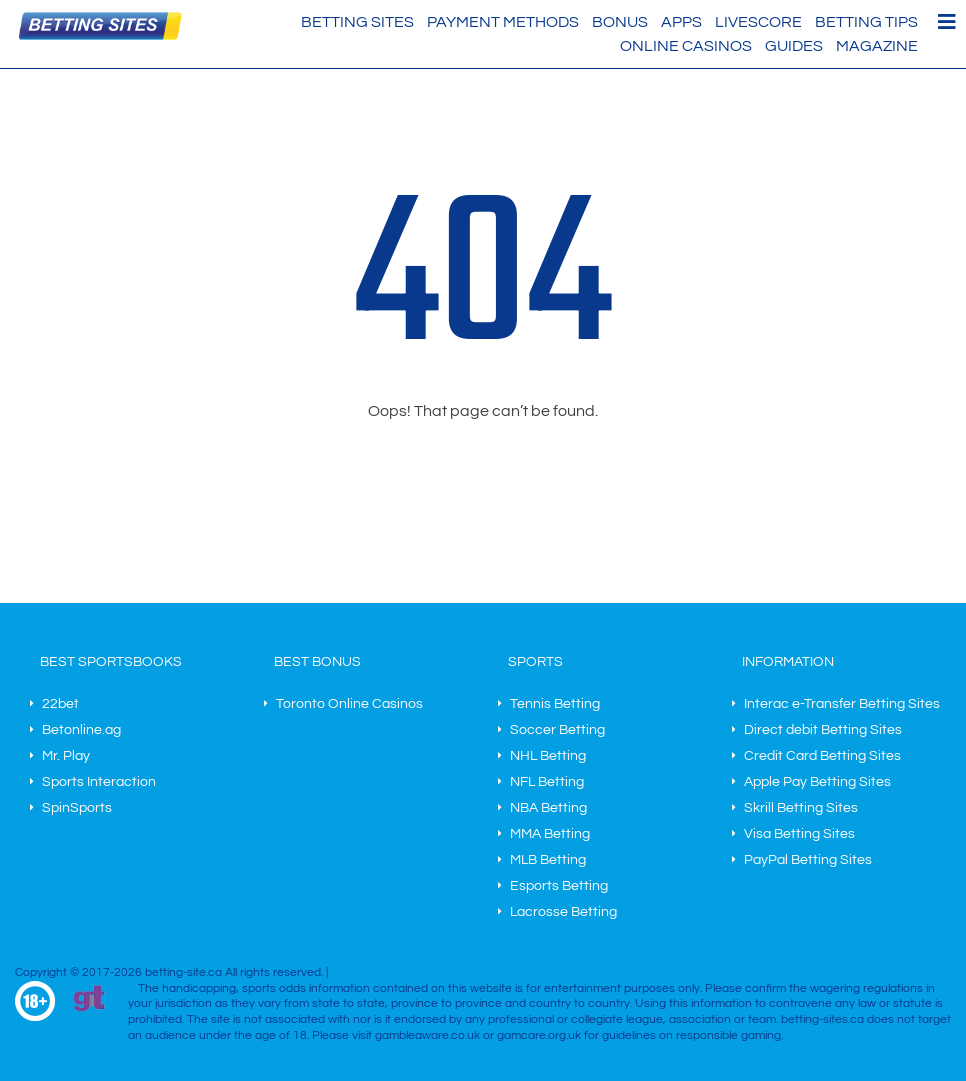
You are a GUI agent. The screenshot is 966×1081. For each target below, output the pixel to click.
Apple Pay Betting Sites (817, 782)
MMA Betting (550, 834)
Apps (681, 22)
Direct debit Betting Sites (823, 730)
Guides (794, 46)
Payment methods (503, 22)
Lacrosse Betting (563, 912)
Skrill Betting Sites (801, 808)
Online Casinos (686, 46)
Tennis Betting (555, 704)
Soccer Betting (557, 730)
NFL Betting (547, 782)
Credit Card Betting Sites (822, 756)
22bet (60, 704)
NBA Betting (548, 808)
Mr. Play (66, 756)
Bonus (620, 22)
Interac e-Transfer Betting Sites (842, 704)
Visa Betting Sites (799, 834)
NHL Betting (548, 756)
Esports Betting (559, 886)
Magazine (877, 46)
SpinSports (77, 808)
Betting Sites (357, 22)
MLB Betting (548, 860)
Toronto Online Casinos (349, 704)
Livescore (758, 22)
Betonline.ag (81, 730)
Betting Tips (866, 22)
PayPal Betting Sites (808, 860)
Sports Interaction (99, 782)
